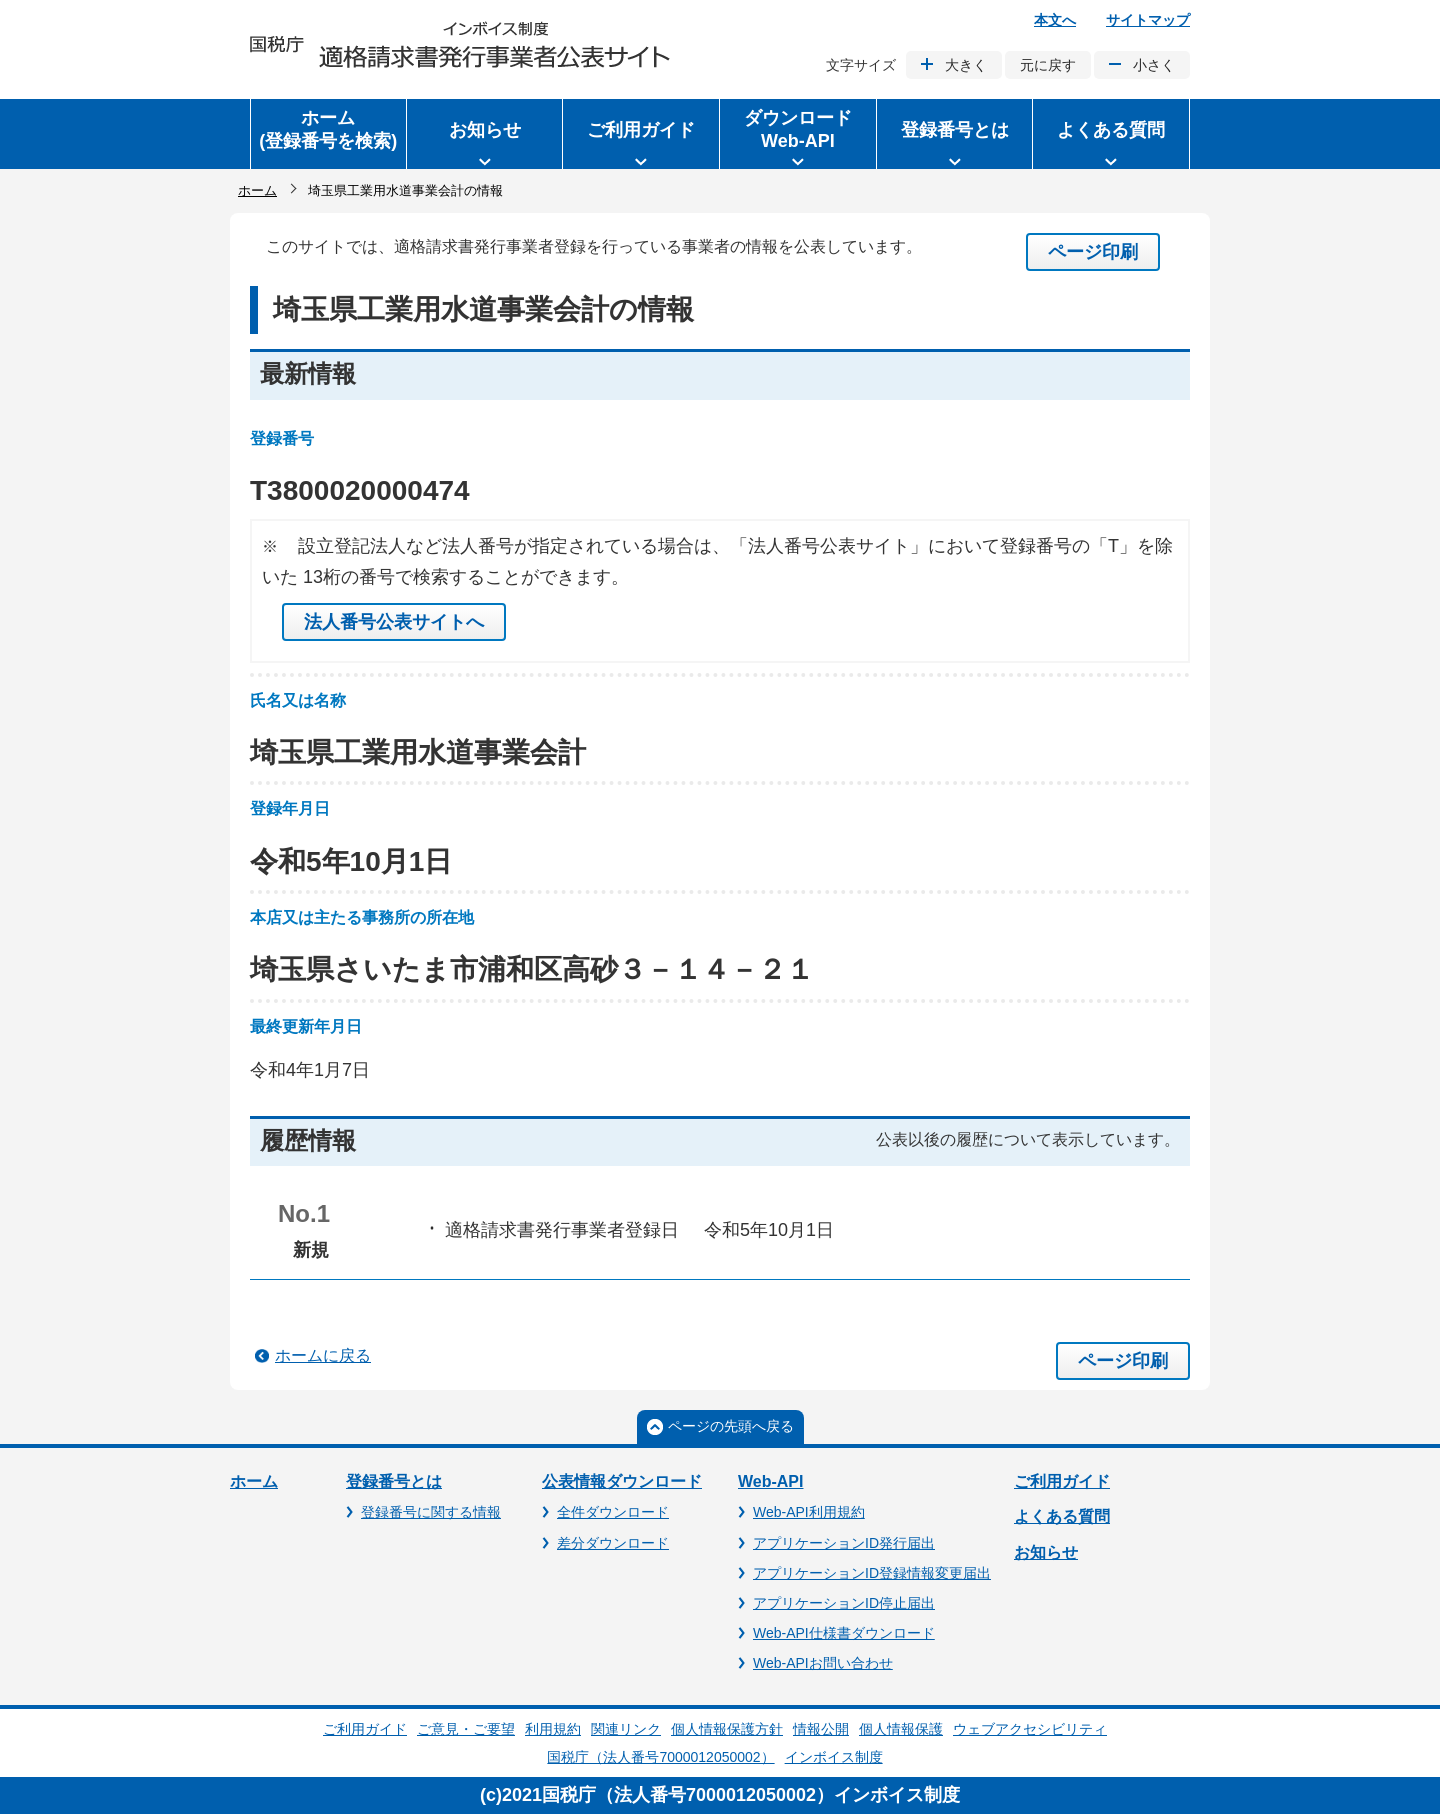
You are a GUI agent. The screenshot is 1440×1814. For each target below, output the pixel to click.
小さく (1154, 65)
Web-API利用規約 (809, 1512)
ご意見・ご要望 (466, 1729)
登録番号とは (394, 1481)
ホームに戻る (323, 1355)
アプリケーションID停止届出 (844, 1603)
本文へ (1055, 20)
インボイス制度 (834, 1757)
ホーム (257, 190)
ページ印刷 (1093, 252)
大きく (966, 65)
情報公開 (821, 1729)
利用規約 (553, 1729)
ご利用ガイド (1062, 1481)
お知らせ (1046, 1552)
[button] (485, 134)
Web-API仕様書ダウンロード (844, 1633)
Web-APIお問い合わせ (823, 1663)
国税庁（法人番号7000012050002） (660, 1757)
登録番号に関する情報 (431, 1512)
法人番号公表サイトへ (394, 622)
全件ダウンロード (613, 1512)
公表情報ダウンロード (622, 1481)
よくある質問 (1062, 1516)
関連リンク (626, 1729)
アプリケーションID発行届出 (844, 1543)
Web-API (770, 1481)
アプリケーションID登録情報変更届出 (872, 1573)
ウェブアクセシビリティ (1030, 1729)
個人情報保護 (901, 1729)
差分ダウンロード (613, 1543)
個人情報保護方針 (727, 1729)
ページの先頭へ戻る (731, 1426)
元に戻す (1048, 65)
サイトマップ (1148, 20)
